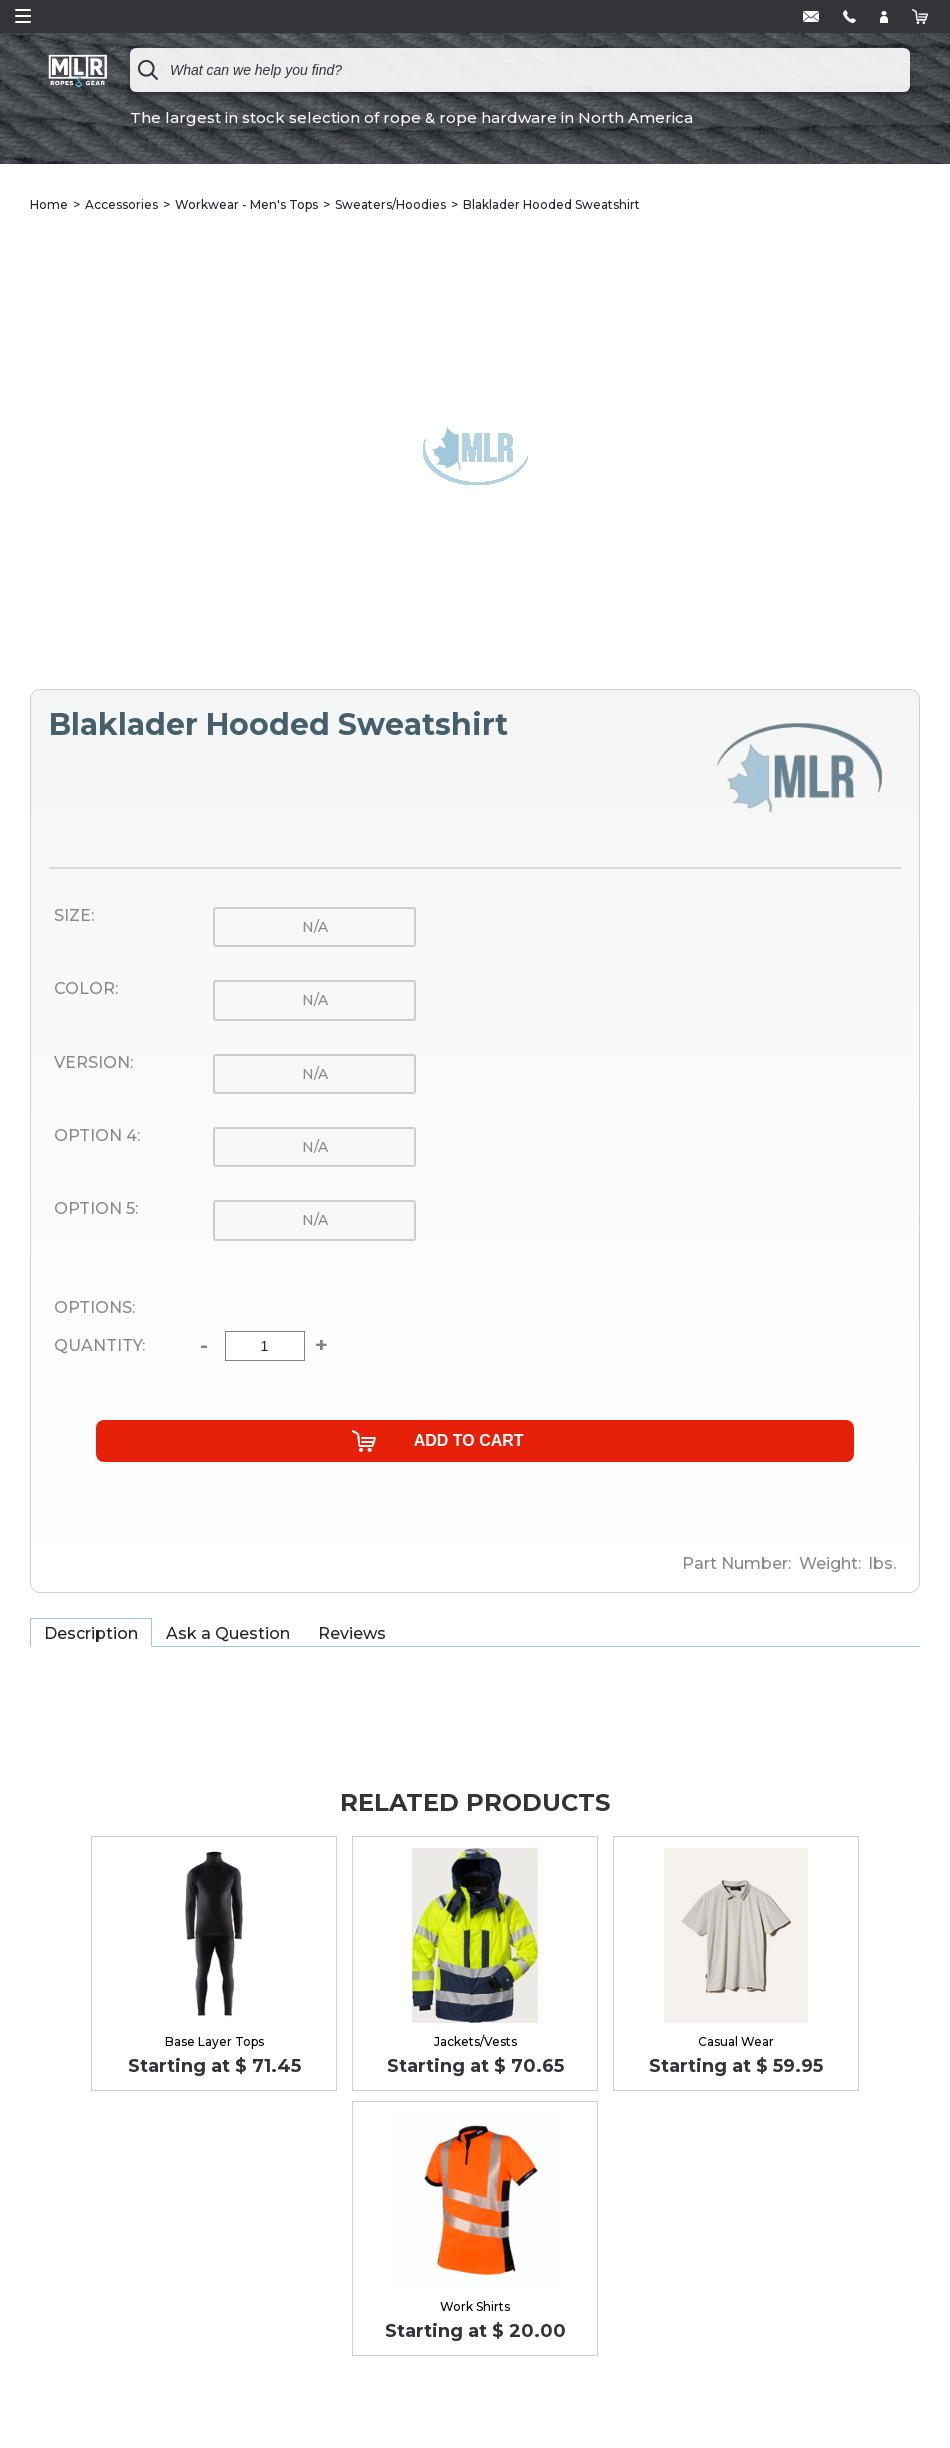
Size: (74, 916)
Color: (86, 989)
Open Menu (23, 16)
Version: (93, 1063)
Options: (94, 1308)
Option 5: (96, 1209)
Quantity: (99, 1346)
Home (49, 204)
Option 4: (97, 1136)
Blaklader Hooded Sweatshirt (551, 204)
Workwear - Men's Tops (246, 204)
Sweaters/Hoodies (390, 204)
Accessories (121, 204)
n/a (315, 927)
